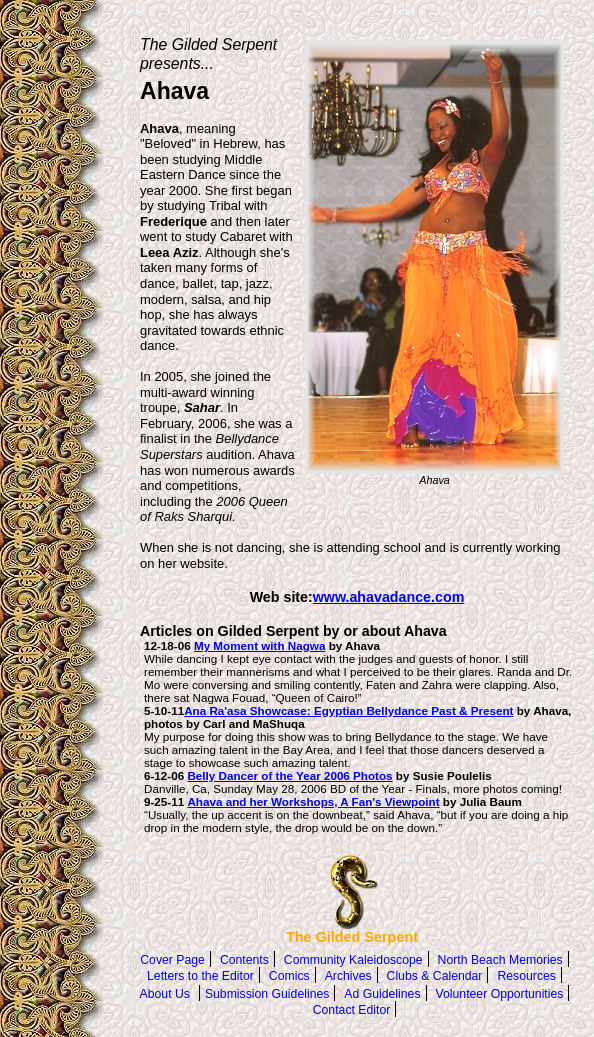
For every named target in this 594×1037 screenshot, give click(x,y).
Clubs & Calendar (435, 976)
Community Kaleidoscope (353, 960)
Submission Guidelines (267, 994)
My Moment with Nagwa (259, 645)
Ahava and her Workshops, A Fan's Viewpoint (313, 801)
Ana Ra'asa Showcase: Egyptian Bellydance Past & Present (348, 710)
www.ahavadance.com (389, 597)
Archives (348, 976)
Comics (289, 976)
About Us (165, 994)
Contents (244, 960)
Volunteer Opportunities (500, 994)
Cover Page (172, 960)
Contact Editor (352, 1010)
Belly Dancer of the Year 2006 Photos (289, 775)
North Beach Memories (500, 960)
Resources (526, 976)
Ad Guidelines (382, 994)
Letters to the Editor (200, 976)
